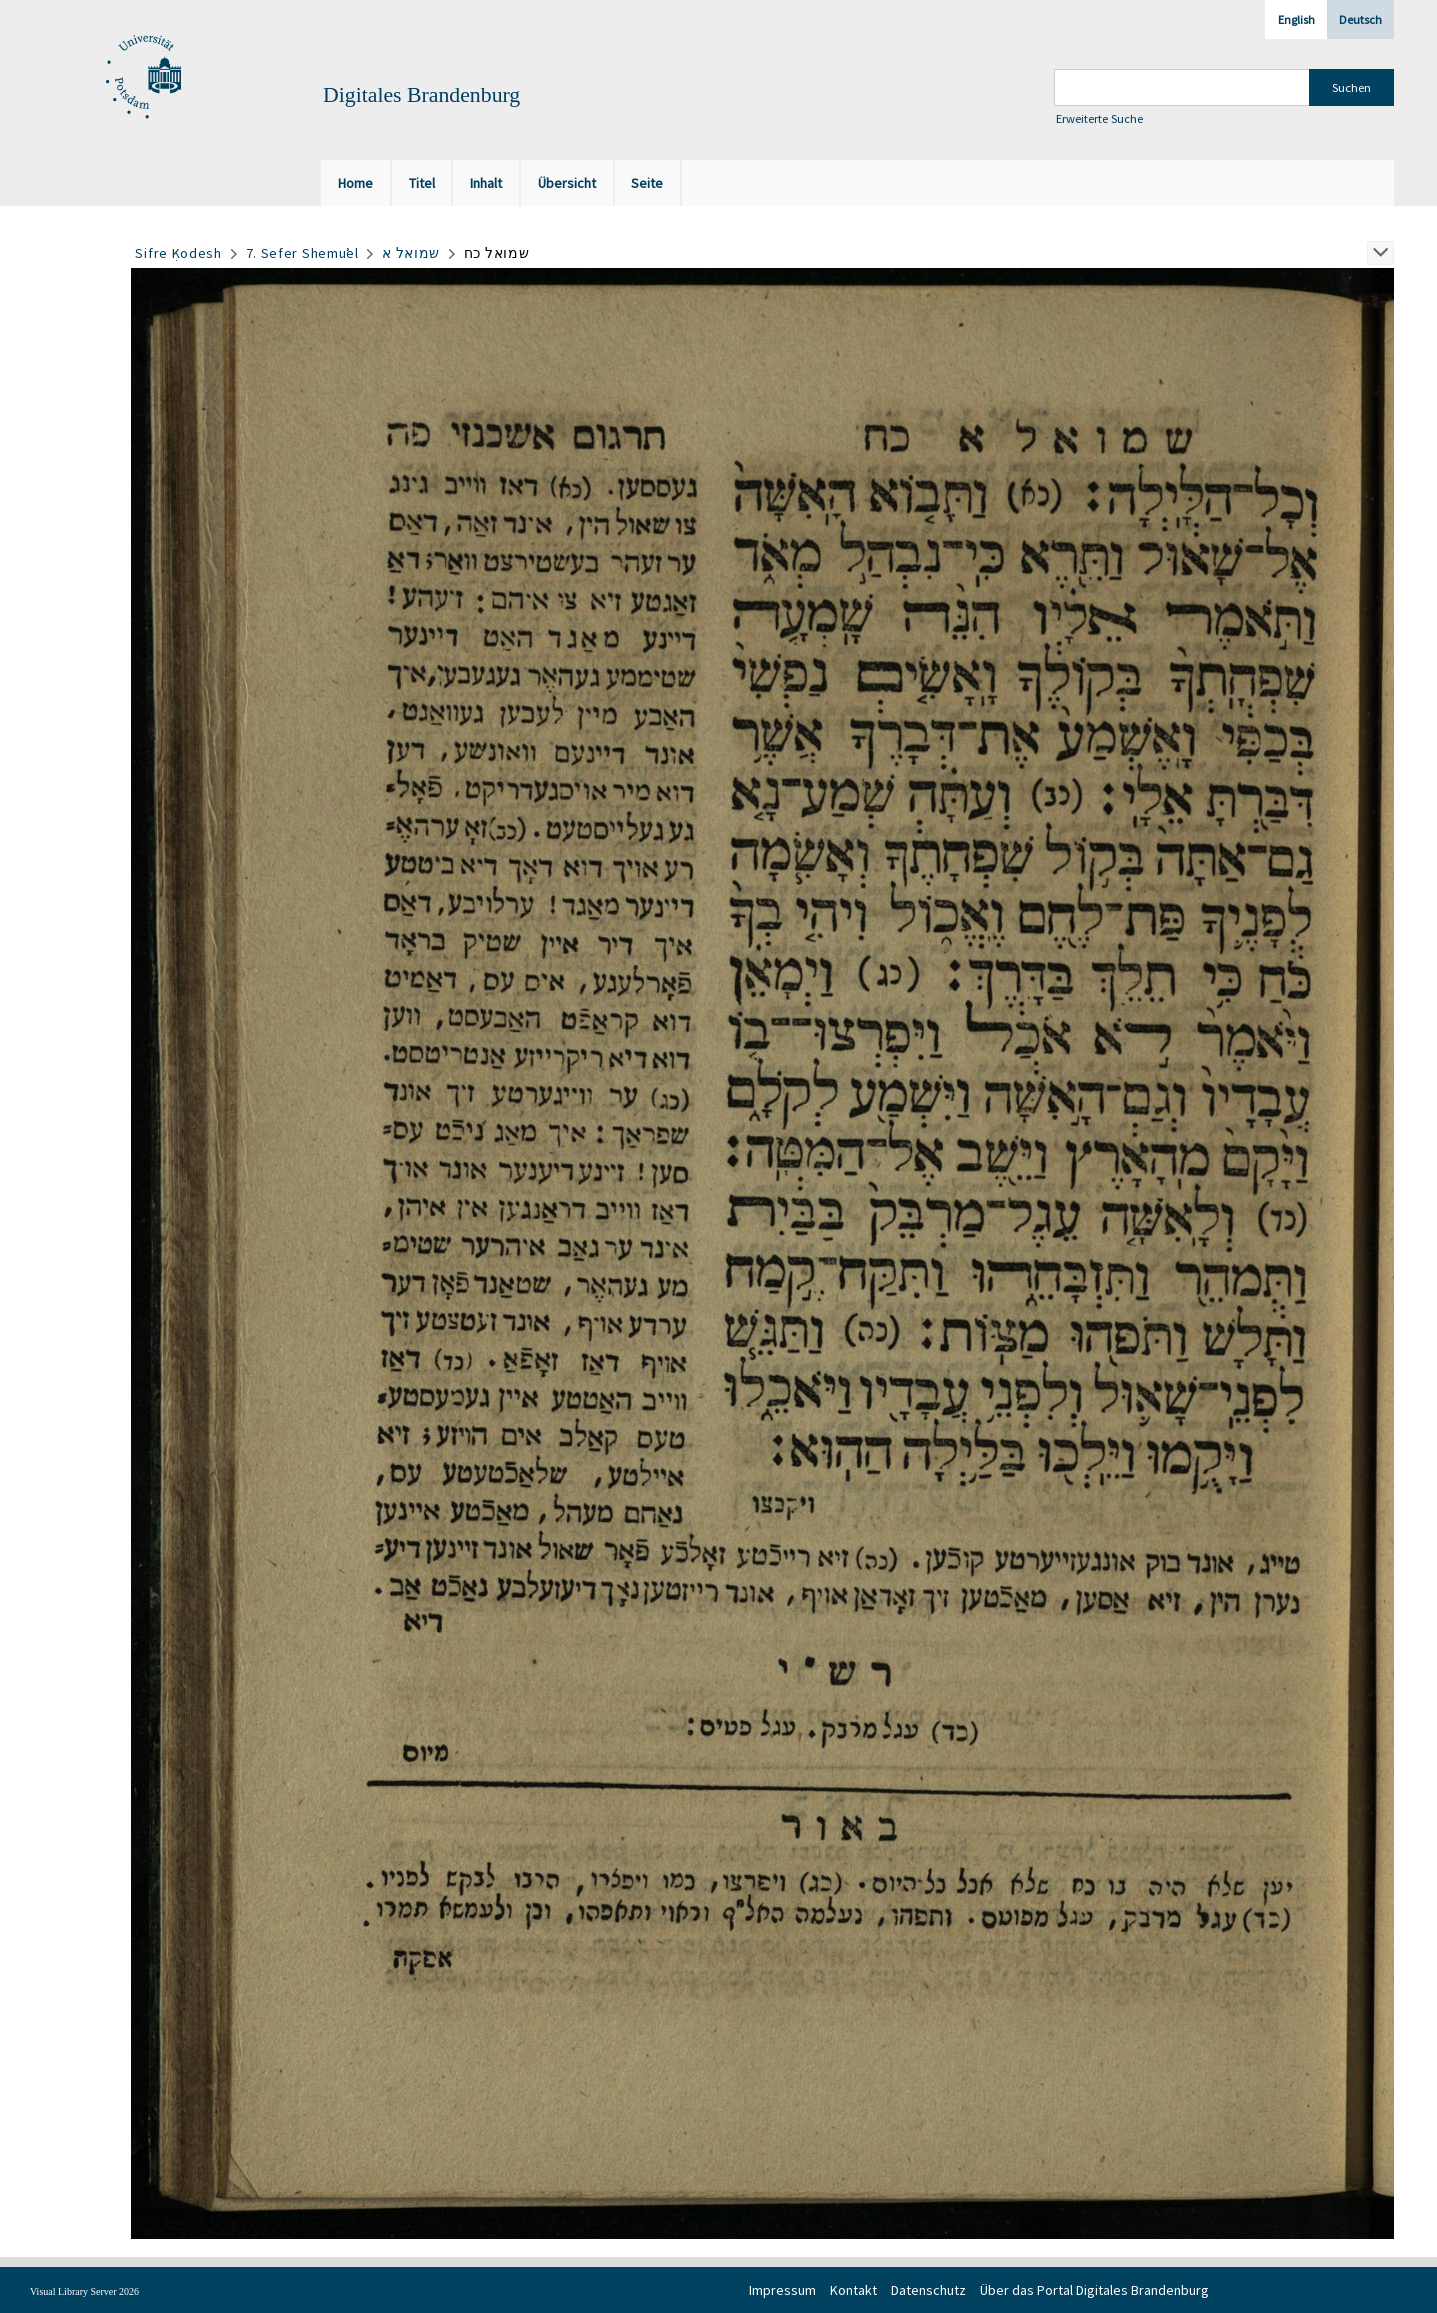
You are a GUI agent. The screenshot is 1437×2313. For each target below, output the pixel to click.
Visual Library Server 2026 (84, 2291)
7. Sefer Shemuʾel (302, 253)
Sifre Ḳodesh (178, 253)
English (1296, 19)
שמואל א (411, 253)
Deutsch (1360, 19)
